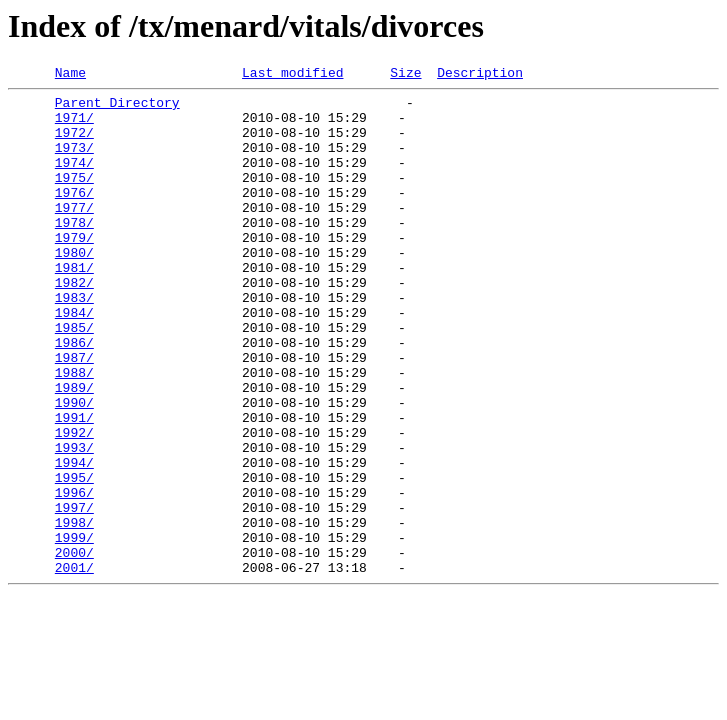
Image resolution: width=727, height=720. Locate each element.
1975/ (74, 198)
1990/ (74, 468)
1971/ (74, 126)
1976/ (74, 216)
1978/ (74, 252)
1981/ (74, 306)
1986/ (74, 396)
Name (70, 75)
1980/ (74, 288)
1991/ (74, 486)
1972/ (74, 144)
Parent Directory (117, 108)
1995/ (74, 558)
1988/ (74, 432)
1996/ (74, 576)
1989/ (74, 450)
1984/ (74, 360)
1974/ (74, 180)
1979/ (74, 270)
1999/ (74, 630)
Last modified (292, 75)
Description (480, 75)
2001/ (74, 666)
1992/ (74, 504)
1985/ (74, 378)
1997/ (74, 594)
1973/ (74, 162)
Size (405, 75)
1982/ (74, 324)
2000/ (74, 648)
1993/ (74, 522)
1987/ (74, 414)
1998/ (74, 612)
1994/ (74, 540)
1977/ (74, 234)
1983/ (74, 342)
